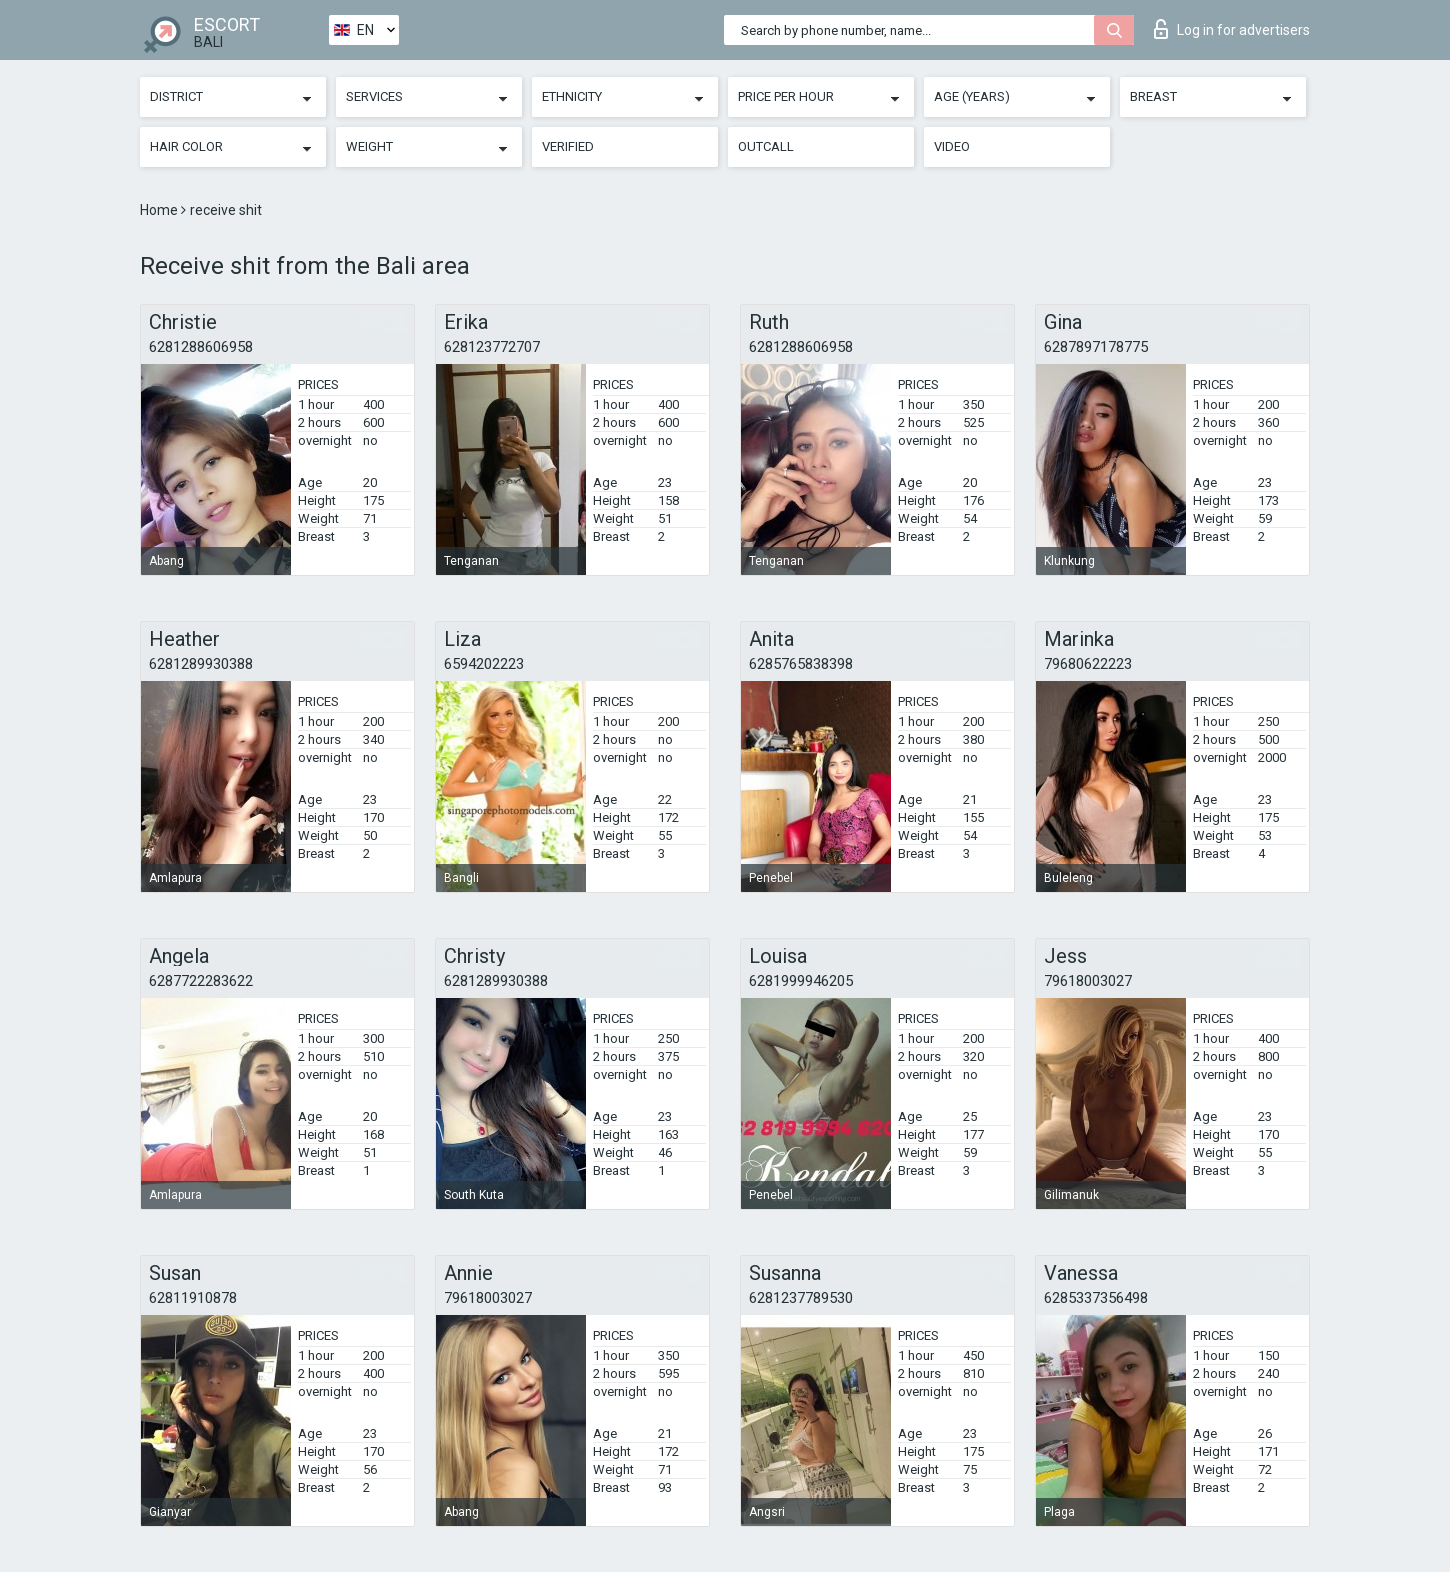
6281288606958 (201, 347)
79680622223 (1088, 664)
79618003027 (1088, 981)
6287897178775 (1096, 347)
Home (160, 210)
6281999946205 (801, 981)
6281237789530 (801, 1298)
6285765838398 (801, 664)
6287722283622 (201, 981)
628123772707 (492, 347)
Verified (568, 146)
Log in (1232, 29)
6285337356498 (1096, 1298)
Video (952, 146)
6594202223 (484, 664)
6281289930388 (201, 664)
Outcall (766, 146)
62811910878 (193, 1298)
